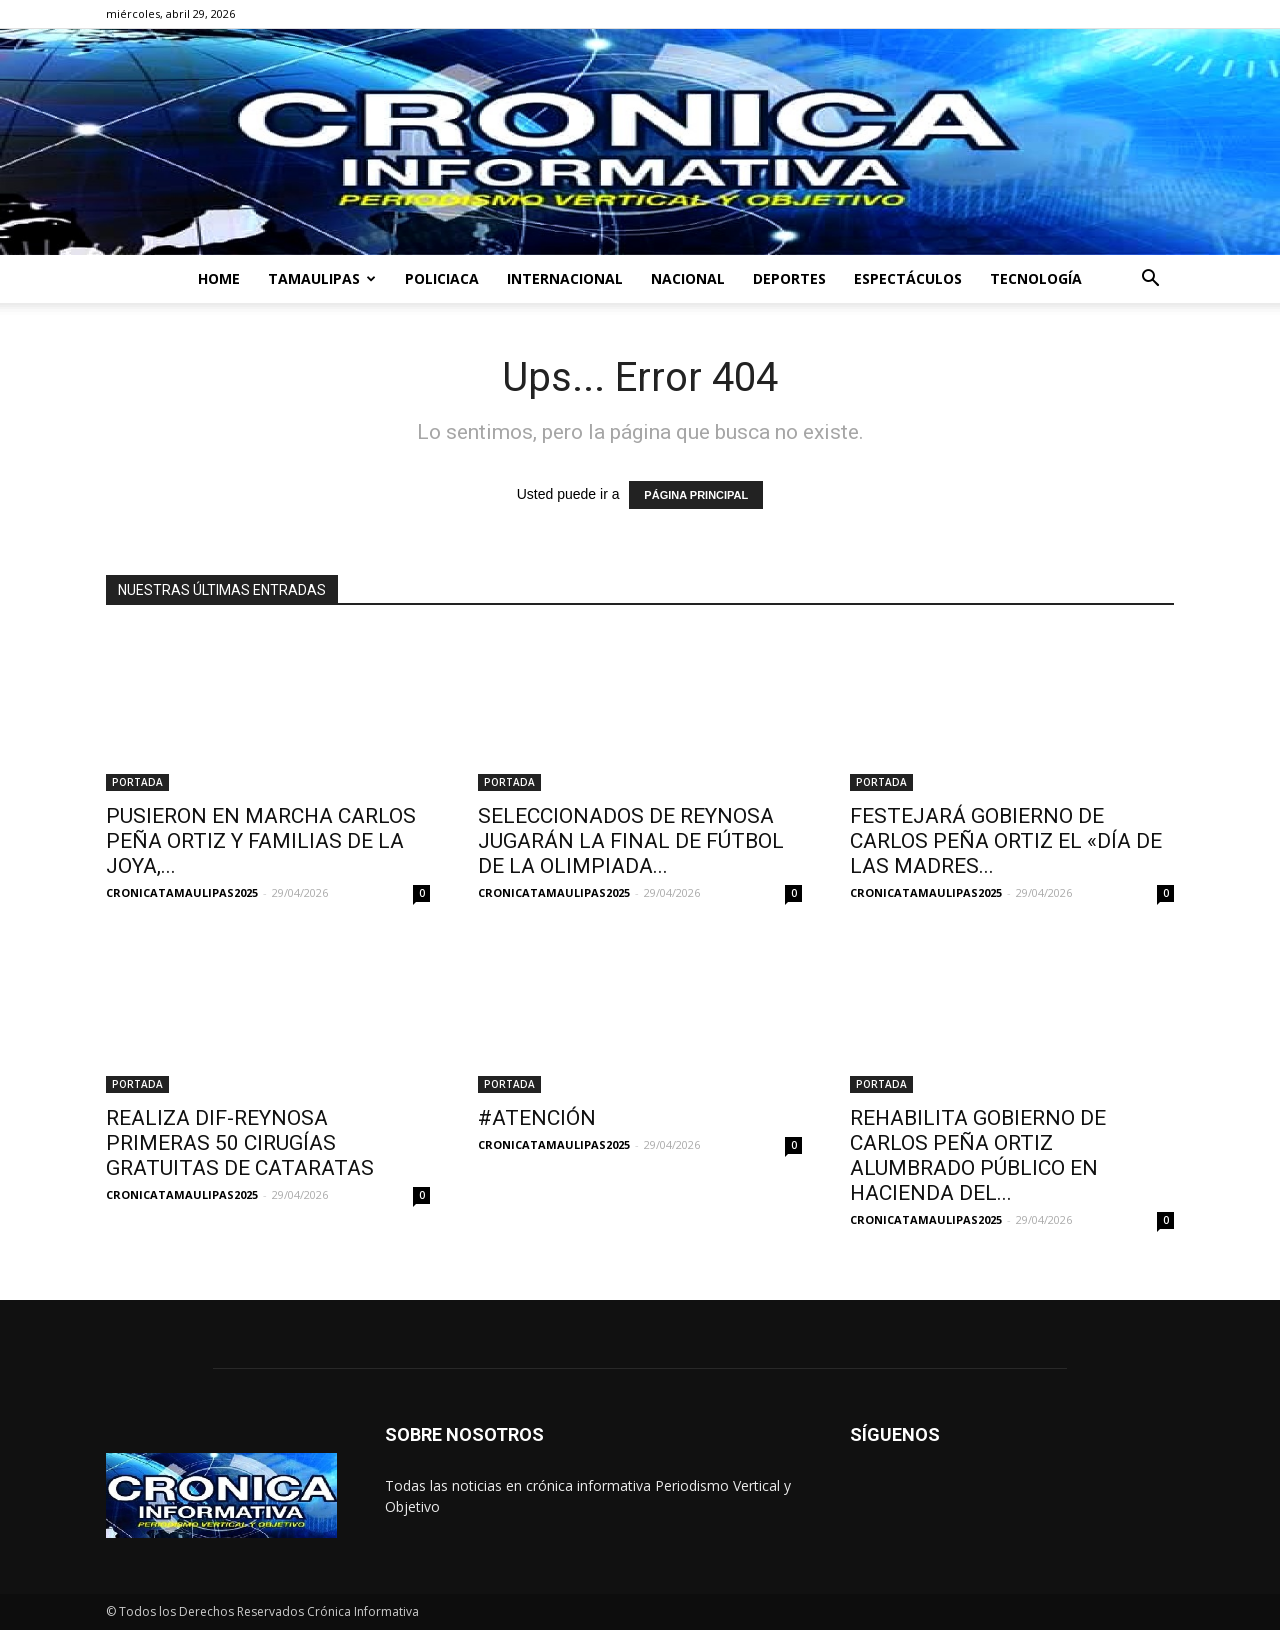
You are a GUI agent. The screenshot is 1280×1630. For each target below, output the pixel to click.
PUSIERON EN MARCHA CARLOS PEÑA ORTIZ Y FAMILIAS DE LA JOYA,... (261, 841)
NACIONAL (688, 278)
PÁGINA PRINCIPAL (696, 495)
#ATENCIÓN (537, 1118)
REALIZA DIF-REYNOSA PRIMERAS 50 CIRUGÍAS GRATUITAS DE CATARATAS (240, 1143)
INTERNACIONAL (565, 278)
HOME (219, 278)
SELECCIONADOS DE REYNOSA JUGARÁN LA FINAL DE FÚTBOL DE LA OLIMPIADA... (631, 841)
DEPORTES (789, 278)
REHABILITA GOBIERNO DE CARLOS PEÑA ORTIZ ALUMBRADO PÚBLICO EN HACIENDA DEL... (978, 1155)
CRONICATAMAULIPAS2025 (182, 892)
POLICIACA (442, 278)
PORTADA (137, 782)
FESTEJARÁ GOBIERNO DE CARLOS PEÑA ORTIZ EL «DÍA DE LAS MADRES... (1006, 841)
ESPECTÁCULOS (908, 278)
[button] (1150, 280)
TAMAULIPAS (322, 278)
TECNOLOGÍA (1036, 278)
